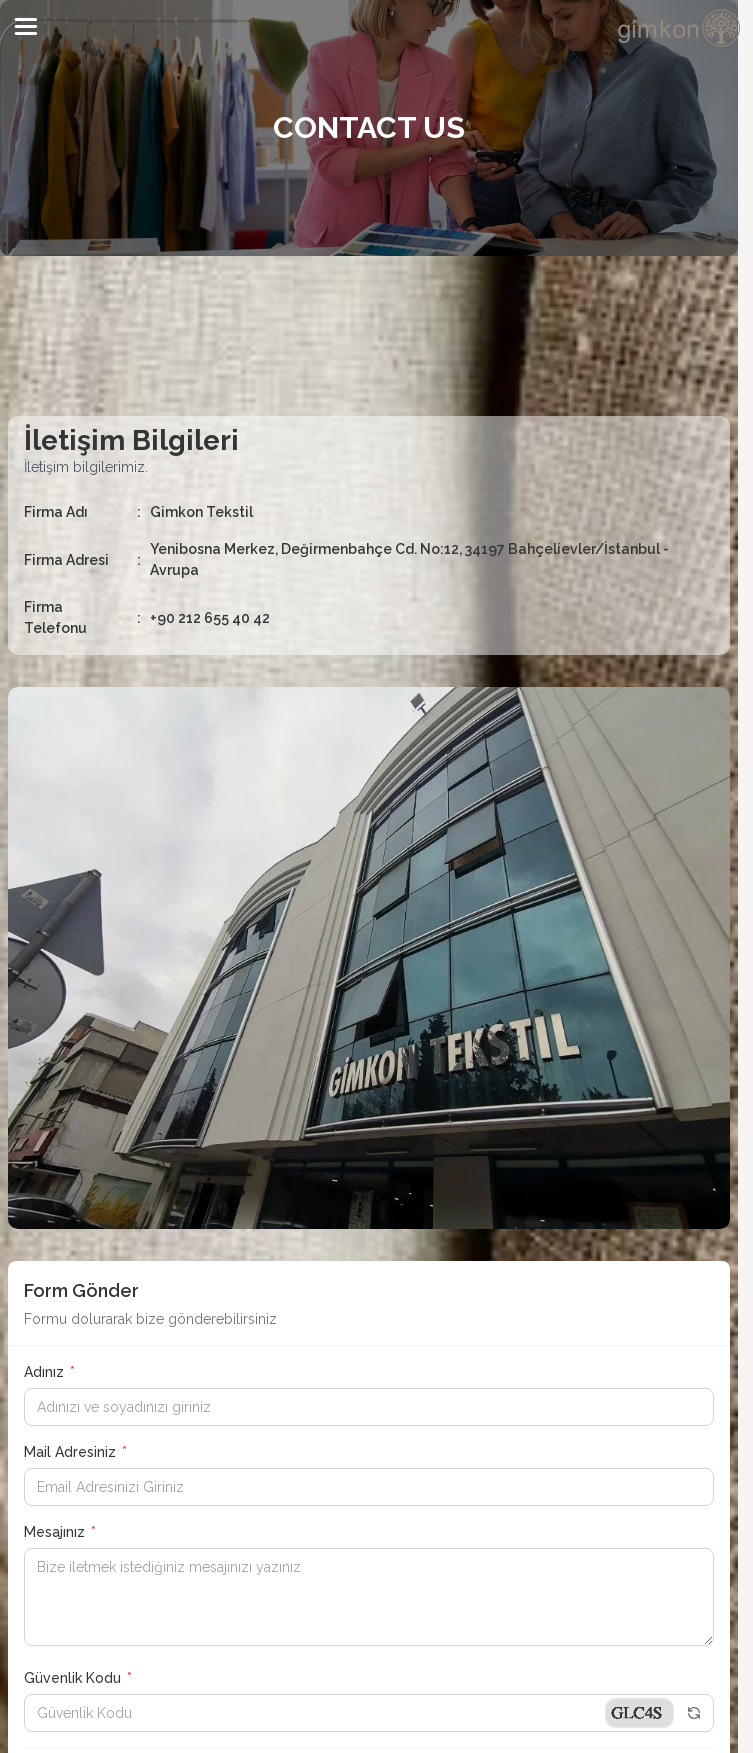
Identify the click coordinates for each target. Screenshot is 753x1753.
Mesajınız (60, 1532)
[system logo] (680, 28)
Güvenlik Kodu (78, 1678)
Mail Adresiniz (75, 1452)
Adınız (49, 1372)
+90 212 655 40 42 (210, 618)
